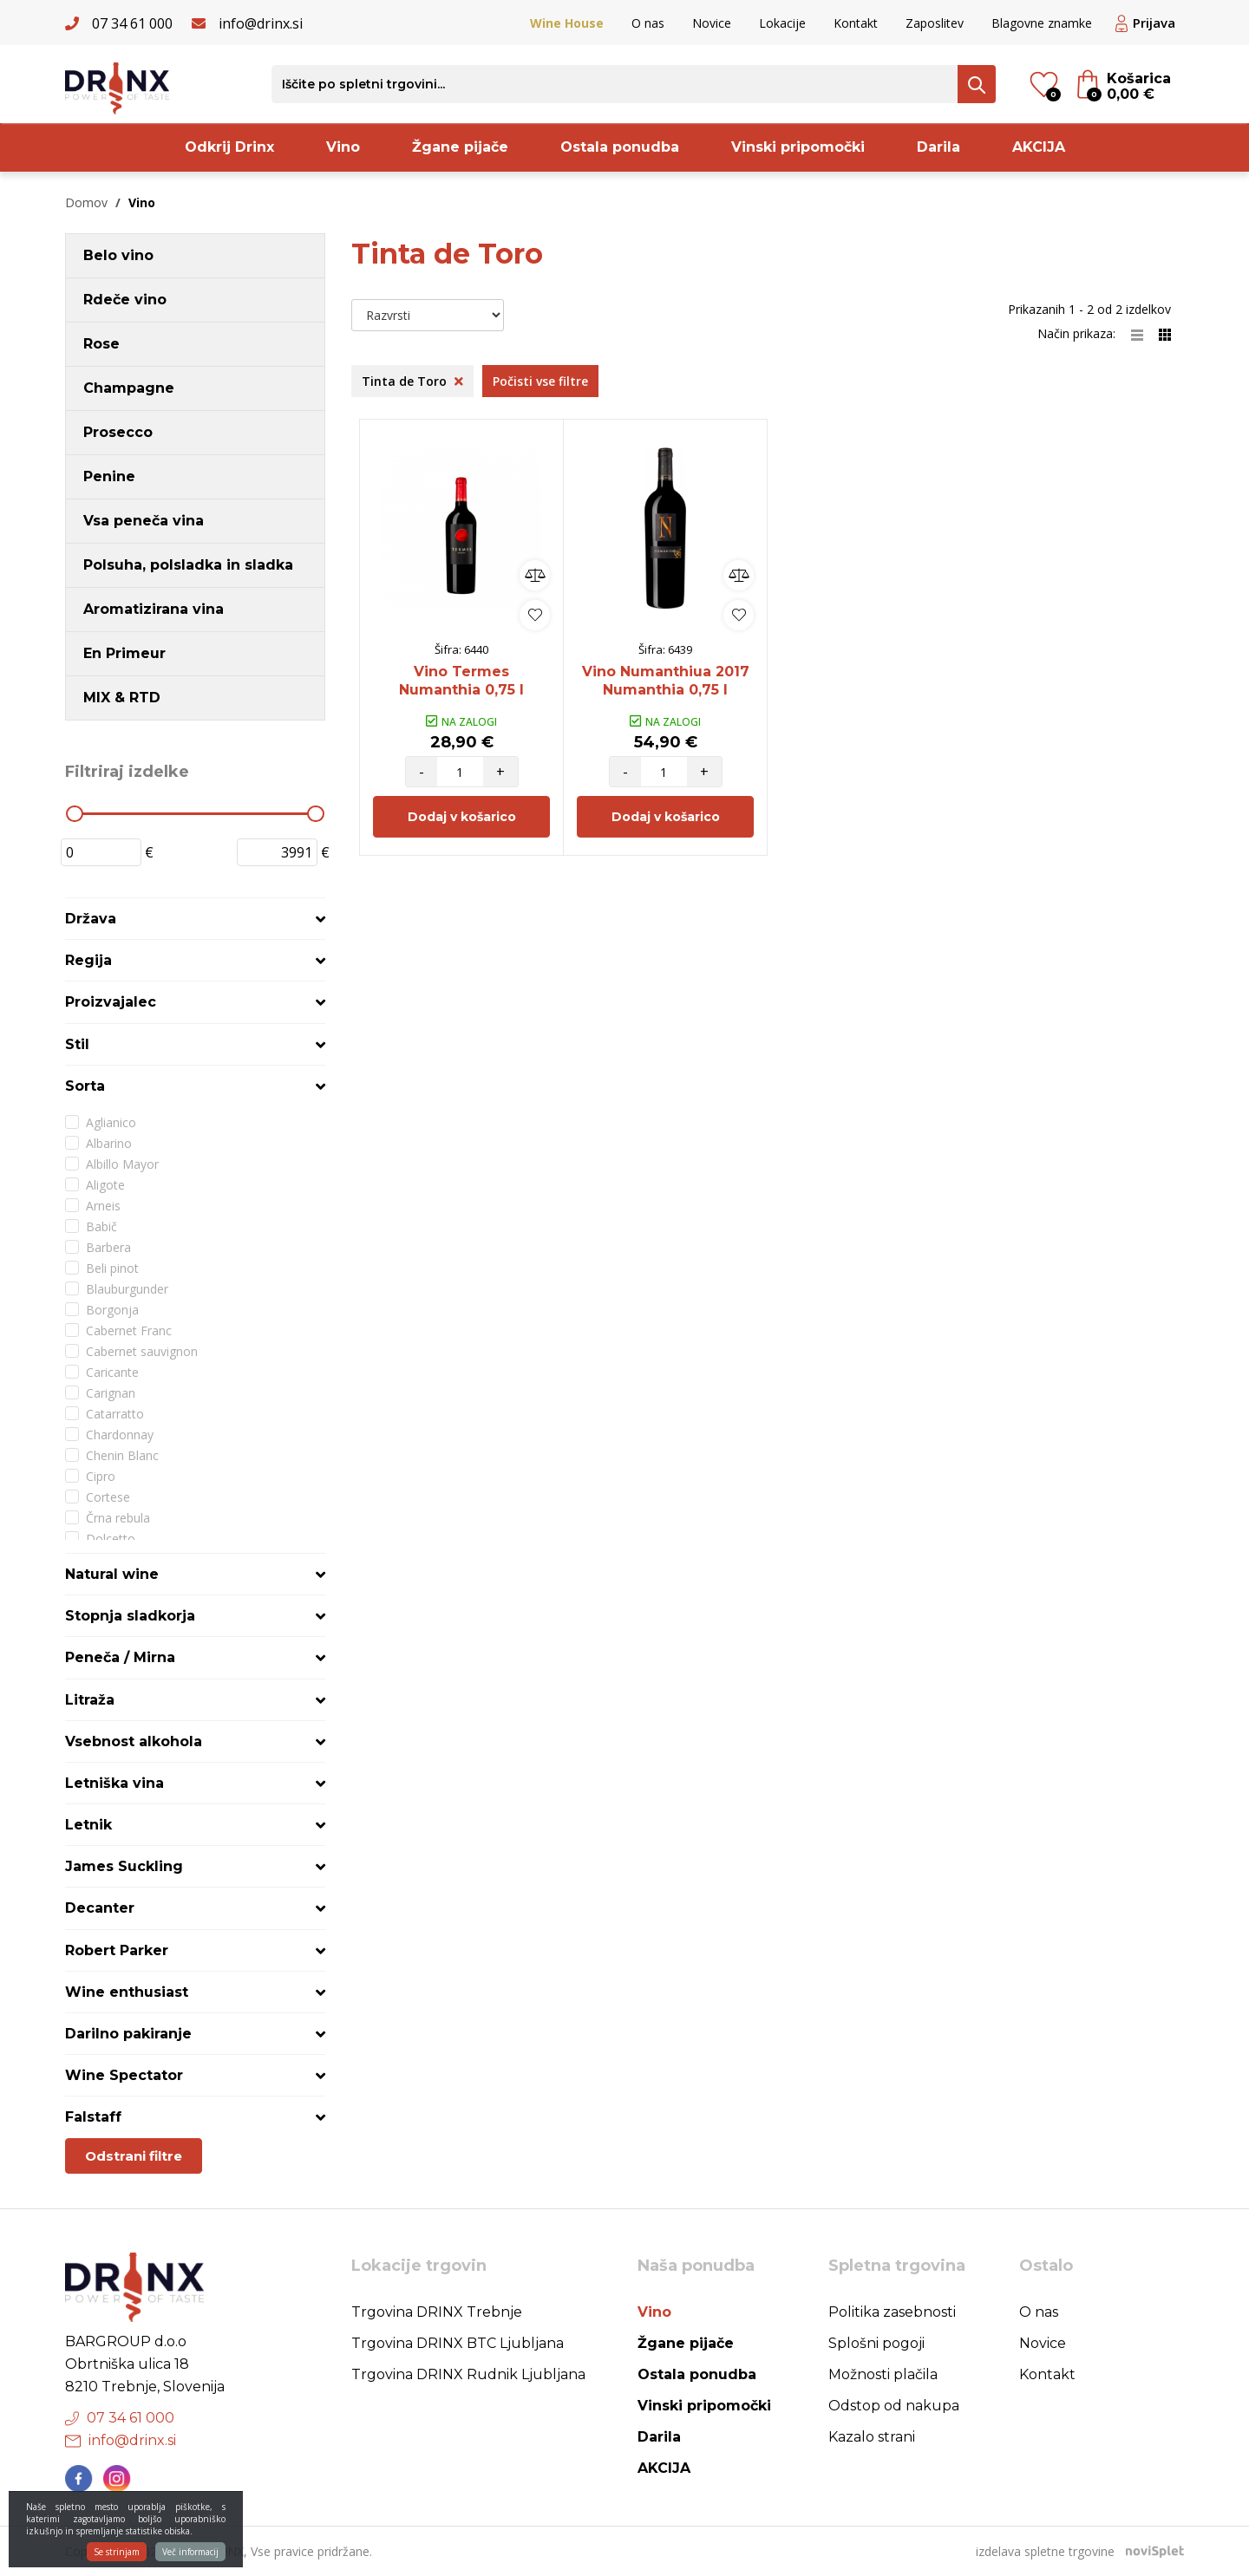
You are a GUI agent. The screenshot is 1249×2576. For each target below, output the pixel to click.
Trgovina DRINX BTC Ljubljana (457, 2343)
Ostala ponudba (619, 147)
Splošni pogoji (876, 2343)
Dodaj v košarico (462, 817)
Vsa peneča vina (143, 520)
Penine (109, 476)
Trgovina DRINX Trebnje (436, 2312)
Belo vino (118, 255)
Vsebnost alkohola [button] (133, 1741)
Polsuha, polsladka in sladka (188, 565)
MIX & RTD (121, 697)
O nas (647, 23)
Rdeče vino (125, 299)
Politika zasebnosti (892, 2312)
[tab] (195, 918)
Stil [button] (77, 1044)
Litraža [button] (89, 1700)
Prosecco (118, 432)
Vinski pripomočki (798, 147)
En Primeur (124, 653)
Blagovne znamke (1041, 23)
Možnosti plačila (883, 2374)
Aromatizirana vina (153, 609)
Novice (711, 23)
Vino (343, 147)
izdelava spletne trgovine (1045, 2551)
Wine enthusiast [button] (126, 1992)
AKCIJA (1038, 147)
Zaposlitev (935, 23)
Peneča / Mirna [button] (120, 1657)
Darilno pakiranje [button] (128, 2033)
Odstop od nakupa (893, 2405)
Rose (101, 344)
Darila (938, 147)
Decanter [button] (99, 1908)
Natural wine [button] (112, 1574)
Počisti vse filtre (540, 381)
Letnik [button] (88, 1824)
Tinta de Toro (412, 381)
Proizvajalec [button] (110, 1002)
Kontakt (856, 23)
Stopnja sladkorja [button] (130, 1616)
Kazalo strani (871, 2437)
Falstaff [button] (93, 2117)
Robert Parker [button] (116, 1950)
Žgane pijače (460, 147)
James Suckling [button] (124, 1866)
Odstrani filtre (133, 2156)
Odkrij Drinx (229, 147)
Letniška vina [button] (114, 1783)
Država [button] (90, 918)
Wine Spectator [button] (124, 2075)
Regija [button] (88, 960)
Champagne (128, 388)
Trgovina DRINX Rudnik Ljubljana (468, 2374)
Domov (86, 202)
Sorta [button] (85, 1086)
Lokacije (782, 23)
